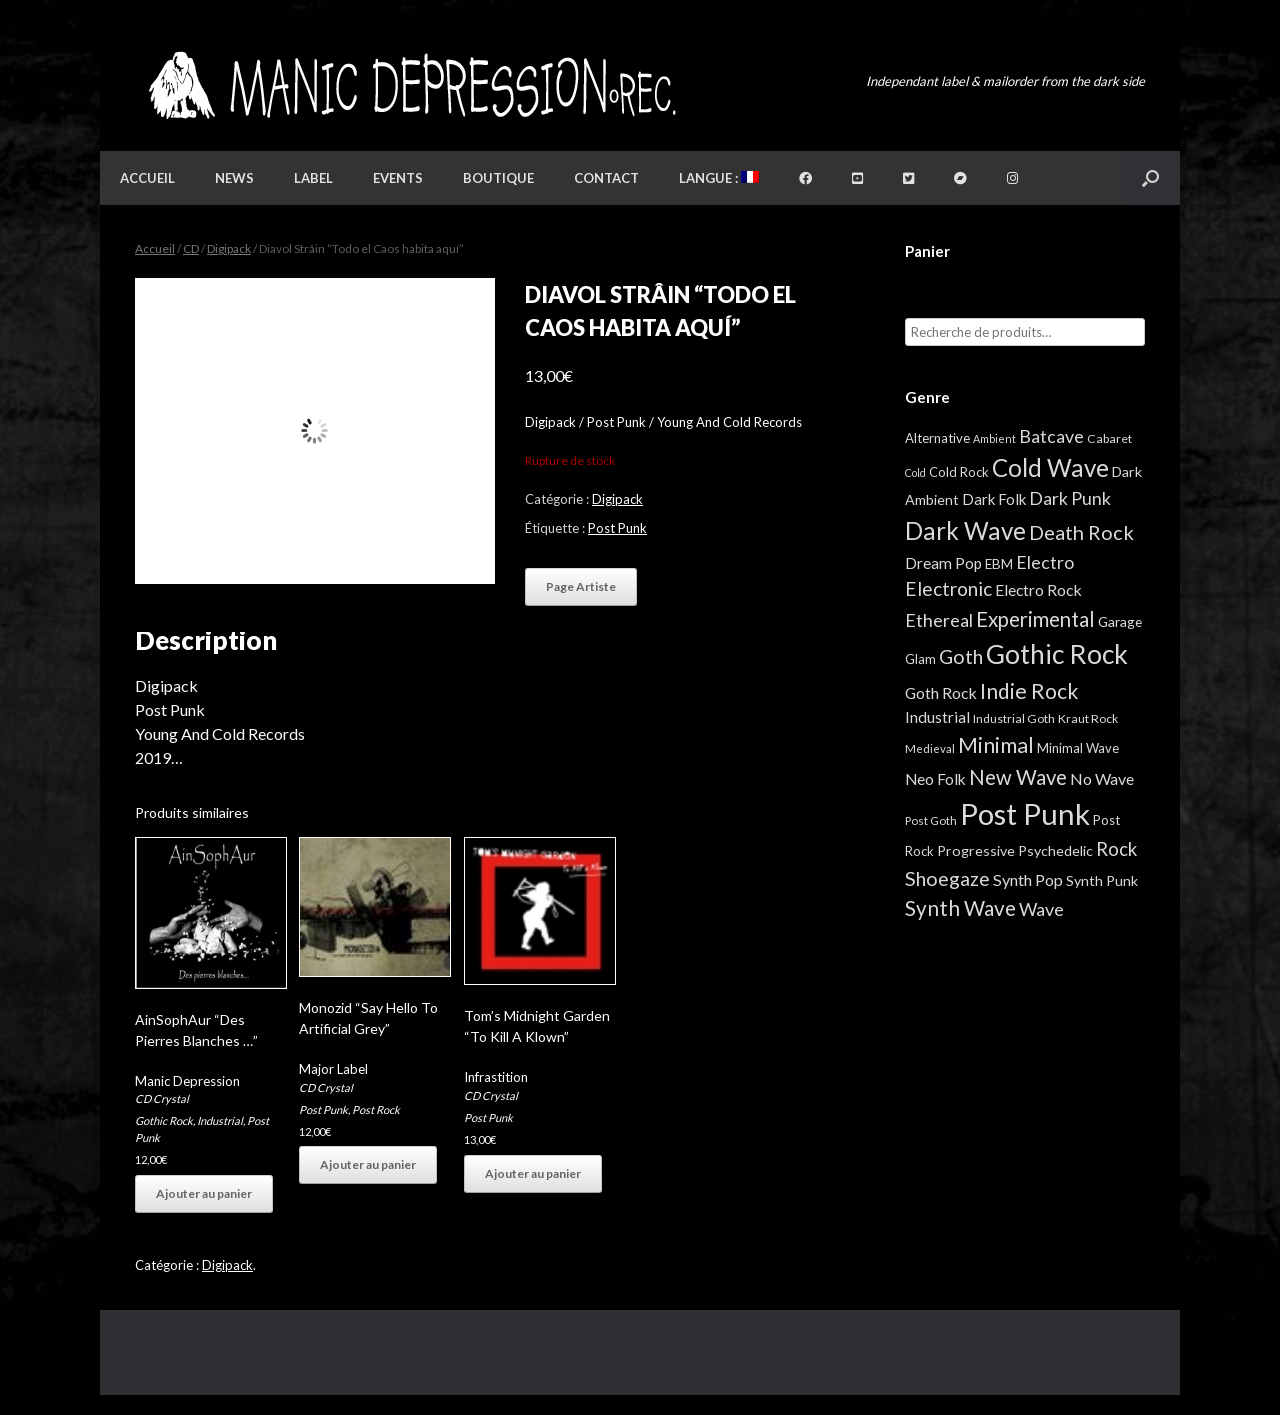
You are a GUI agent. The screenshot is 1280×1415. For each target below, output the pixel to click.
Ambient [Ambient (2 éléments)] (994, 438)
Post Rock (376, 1109)
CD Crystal (162, 1098)
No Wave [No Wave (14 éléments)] (1102, 778)
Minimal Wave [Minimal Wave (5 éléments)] (1078, 748)
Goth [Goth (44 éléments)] (961, 656)
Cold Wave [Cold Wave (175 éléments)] (1050, 467)
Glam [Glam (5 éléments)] (920, 659)
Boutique (498, 178)
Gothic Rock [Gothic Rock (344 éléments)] (1057, 654)
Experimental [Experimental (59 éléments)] (1035, 619)
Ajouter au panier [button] (204, 1193)
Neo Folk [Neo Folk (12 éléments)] (935, 779)
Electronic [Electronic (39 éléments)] (948, 588)
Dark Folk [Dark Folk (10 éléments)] (994, 499)
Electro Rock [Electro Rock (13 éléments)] (1038, 589)
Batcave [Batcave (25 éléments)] (1051, 436)
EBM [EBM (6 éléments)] (999, 564)
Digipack (229, 248)
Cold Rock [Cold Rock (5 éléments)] (959, 472)
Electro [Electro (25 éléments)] (1045, 562)
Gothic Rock (164, 1120)
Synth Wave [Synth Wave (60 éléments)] (960, 908)
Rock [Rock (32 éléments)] (1116, 849)
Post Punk (617, 528)
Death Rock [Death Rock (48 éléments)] (1081, 532)
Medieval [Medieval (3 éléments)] (930, 748)
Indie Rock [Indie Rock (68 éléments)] (1029, 690)
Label (313, 178)
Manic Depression (187, 1081)
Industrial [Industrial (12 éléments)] (937, 717)
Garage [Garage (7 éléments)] (1120, 621)
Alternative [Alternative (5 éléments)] (937, 438)
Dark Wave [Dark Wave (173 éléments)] (965, 530)
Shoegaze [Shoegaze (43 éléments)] (947, 878)
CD (191, 248)
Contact (606, 178)
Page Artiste (581, 586)
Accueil (147, 178)
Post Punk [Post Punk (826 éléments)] (1025, 813)
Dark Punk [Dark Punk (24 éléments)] (1070, 498)
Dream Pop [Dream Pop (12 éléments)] (943, 563)
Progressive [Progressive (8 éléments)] (976, 850)
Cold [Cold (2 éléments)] (915, 472)
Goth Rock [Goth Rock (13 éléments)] (941, 692)
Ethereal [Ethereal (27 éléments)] (939, 620)
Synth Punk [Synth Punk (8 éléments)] (1102, 880)
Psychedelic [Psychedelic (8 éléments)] (1055, 850)
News (234, 178)
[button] (1150, 178)
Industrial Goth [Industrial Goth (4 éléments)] (1014, 718)
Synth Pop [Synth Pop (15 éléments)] (1028, 879)
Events (398, 178)
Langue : (719, 178)
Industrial (220, 1120)
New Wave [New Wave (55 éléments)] (1018, 777)
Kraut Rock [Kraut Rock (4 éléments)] (1088, 718)
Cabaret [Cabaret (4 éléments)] (1109, 438)
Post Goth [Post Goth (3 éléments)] (931, 820)
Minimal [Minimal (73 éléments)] (996, 745)
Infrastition (496, 1077)
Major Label (333, 1069)
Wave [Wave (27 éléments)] (1041, 909)
